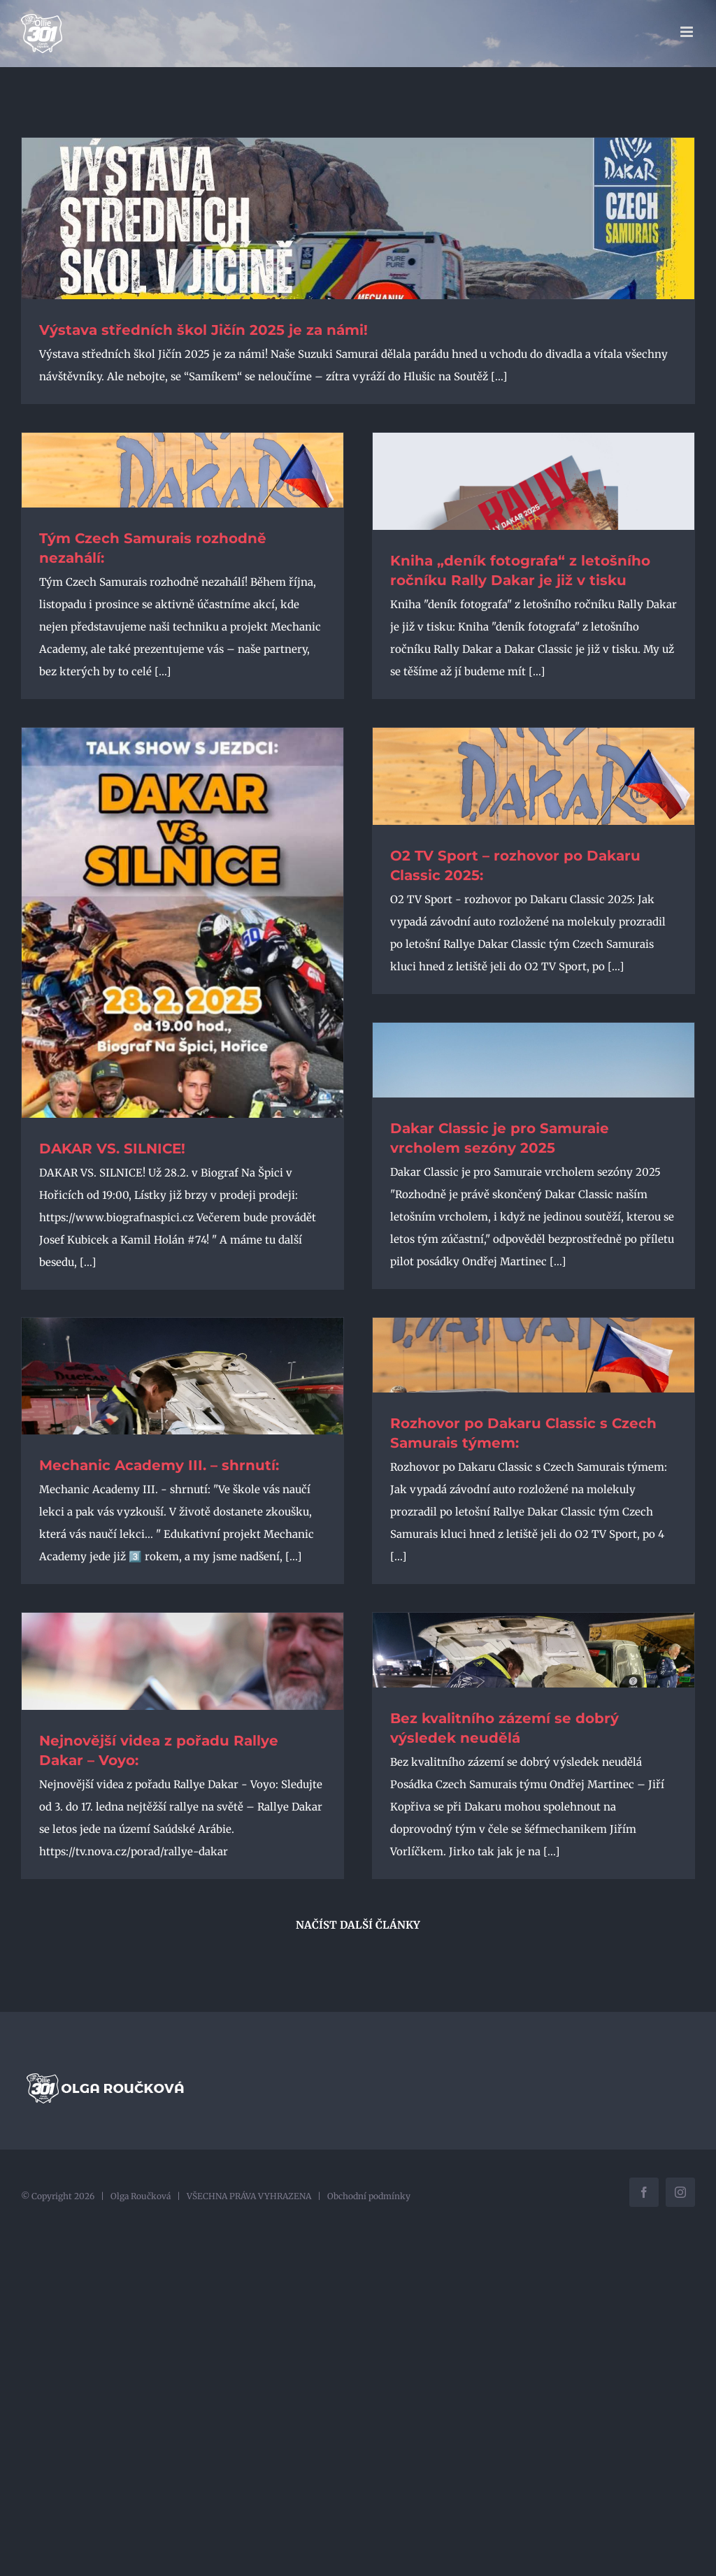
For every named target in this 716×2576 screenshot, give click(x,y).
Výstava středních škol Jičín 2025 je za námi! (203, 330)
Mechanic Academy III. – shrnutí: (159, 1465)
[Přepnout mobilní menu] (687, 31)
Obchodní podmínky (368, 2196)
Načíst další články (358, 1924)
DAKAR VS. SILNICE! (112, 1148)
